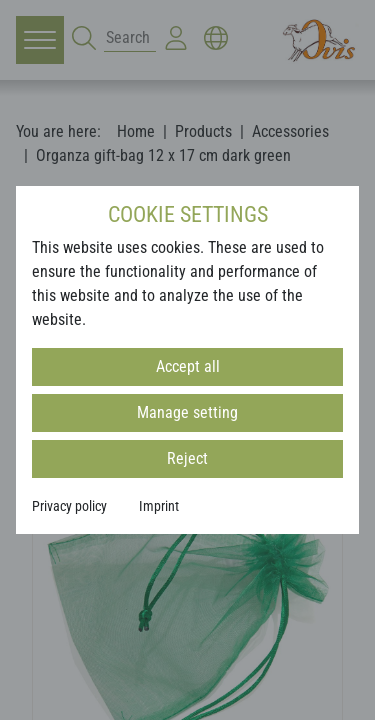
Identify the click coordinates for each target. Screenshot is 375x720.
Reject (187, 458)
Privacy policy (69, 506)
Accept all (188, 366)
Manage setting (187, 412)
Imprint (159, 506)
